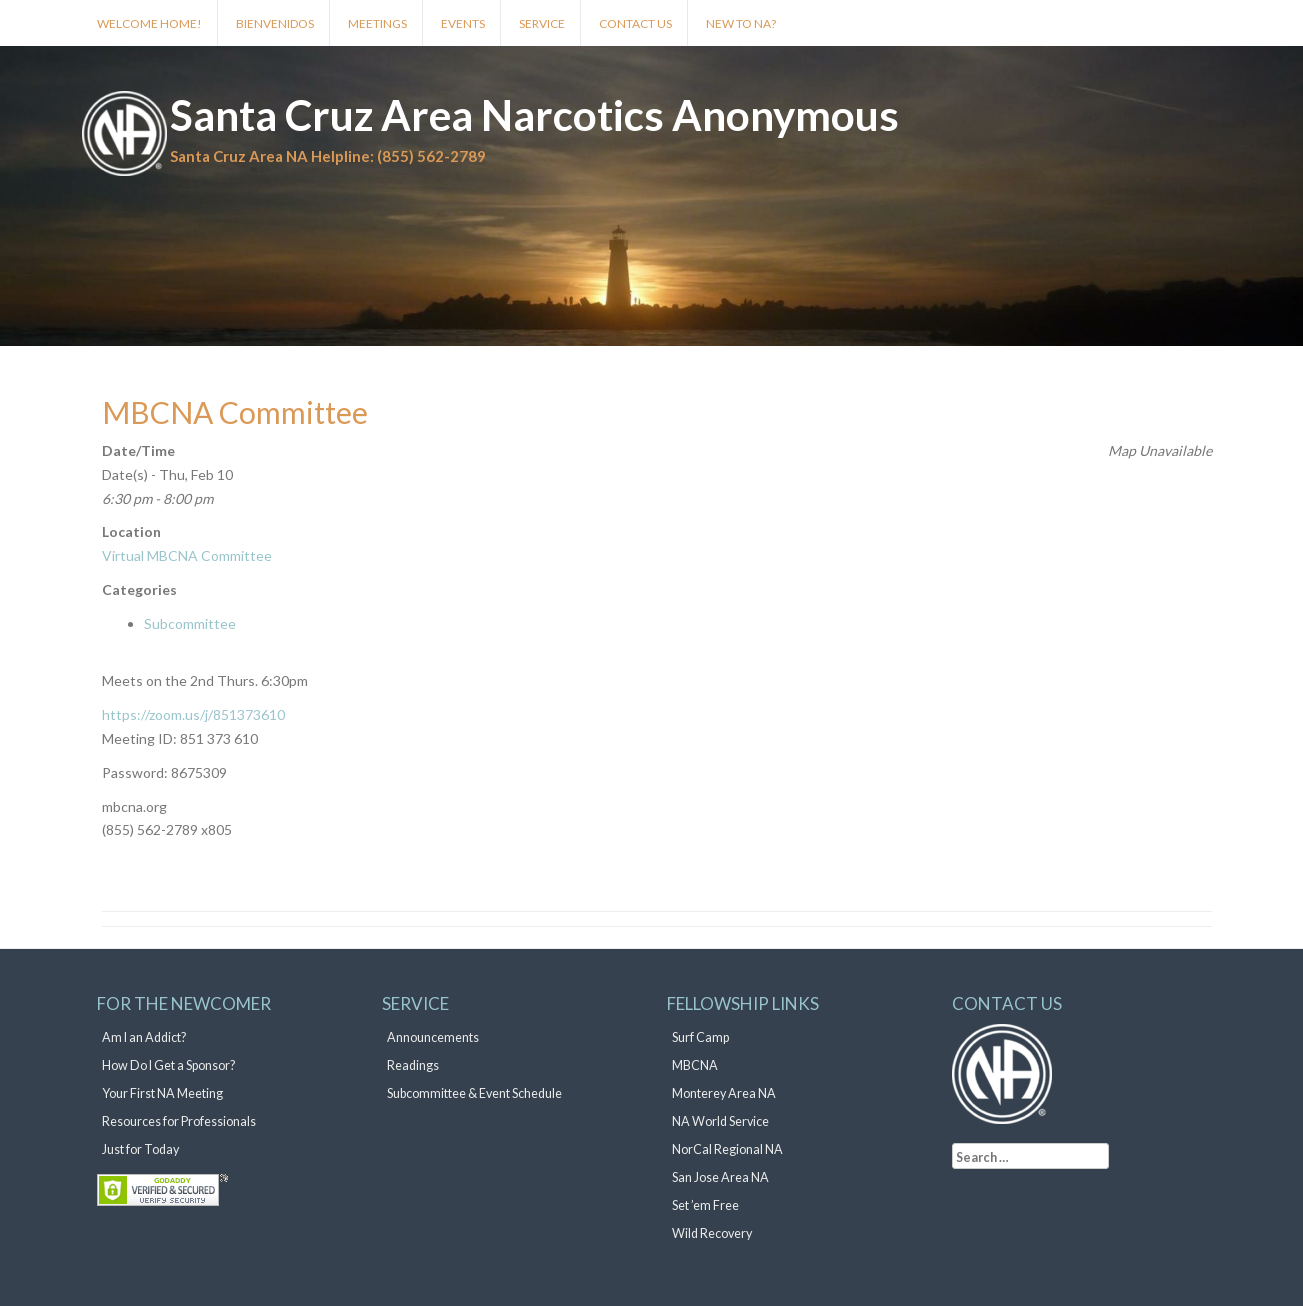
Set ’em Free (705, 1205)
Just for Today (140, 1149)
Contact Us (635, 23)
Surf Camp (700, 1037)
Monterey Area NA (724, 1093)
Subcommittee (190, 623)
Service (542, 23)
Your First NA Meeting (162, 1093)
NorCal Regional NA (727, 1149)
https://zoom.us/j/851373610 (193, 714)
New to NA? (741, 23)
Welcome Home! (149, 23)
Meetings (377, 23)
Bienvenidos (275, 23)
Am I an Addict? (144, 1037)
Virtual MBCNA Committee (187, 555)
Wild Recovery (712, 1233)
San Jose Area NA (720, 1177)
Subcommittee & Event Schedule (474, 1093)
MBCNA (695, 1065)
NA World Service (720, 1121)
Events (463, 23)
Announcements (433, 1037)
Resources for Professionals (179, 1121)
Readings (413, 1065)
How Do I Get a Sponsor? (168, 1065)
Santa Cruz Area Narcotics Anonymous (534, 115)
